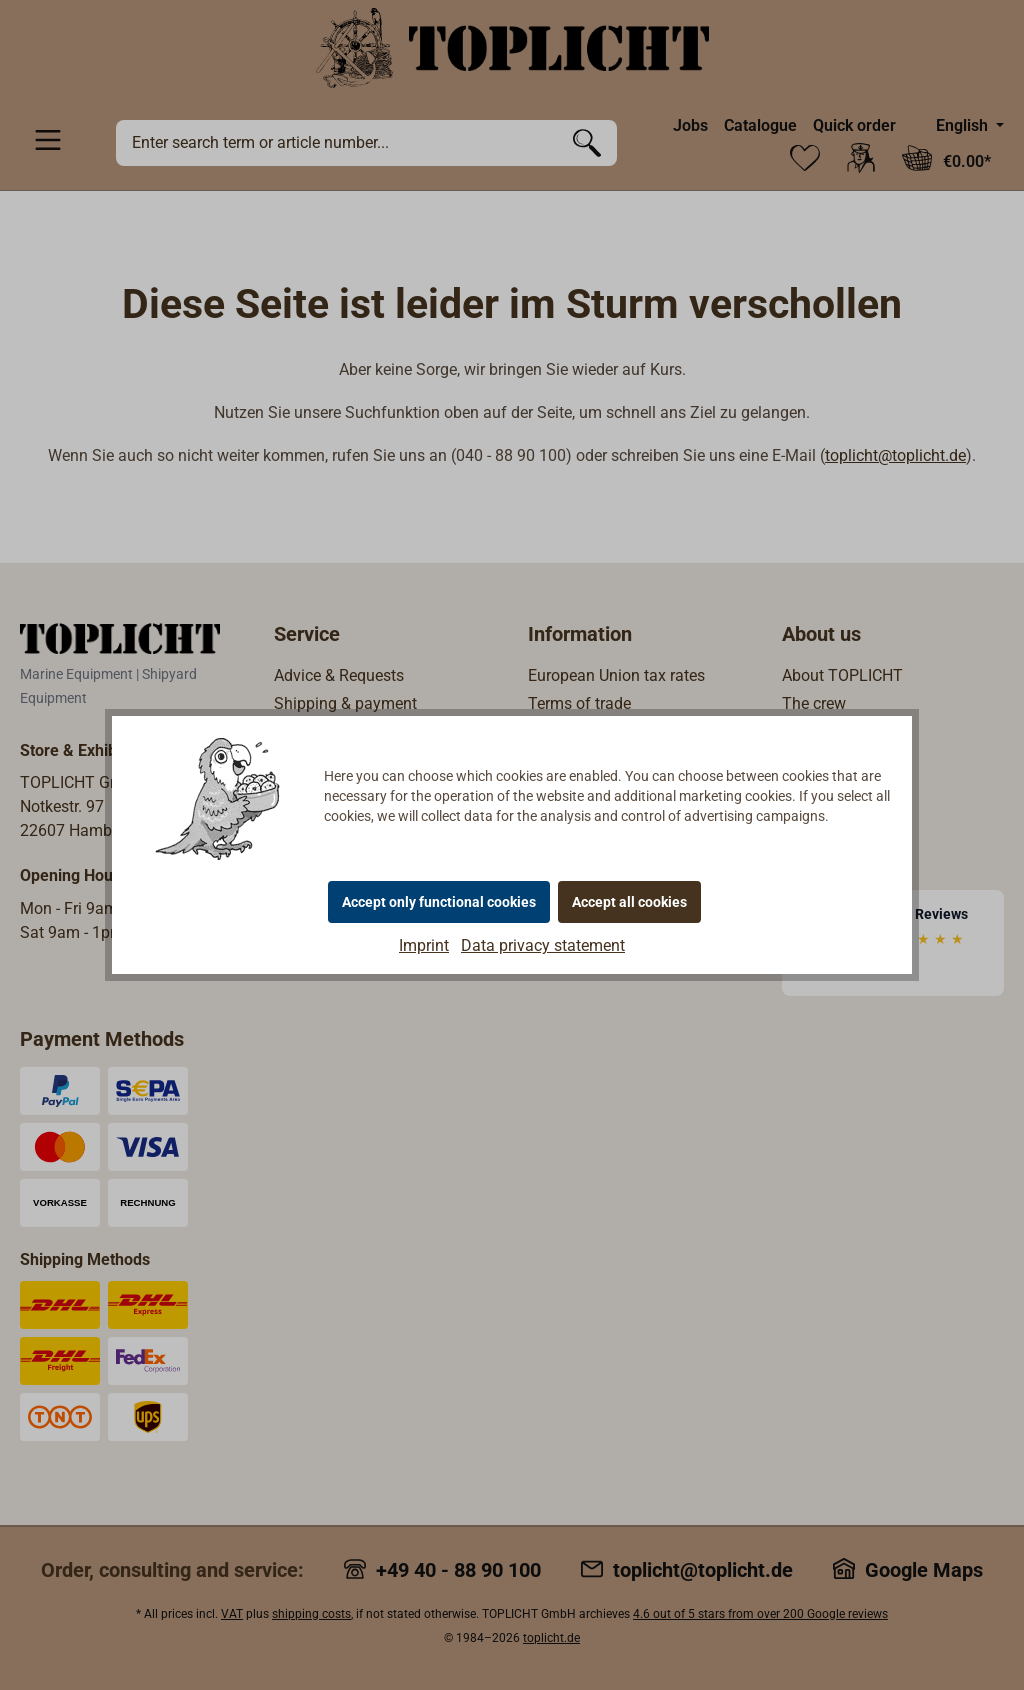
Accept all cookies (629, 902)
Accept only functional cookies (439, 902)
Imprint (424, 945)
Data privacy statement (543, 945)
